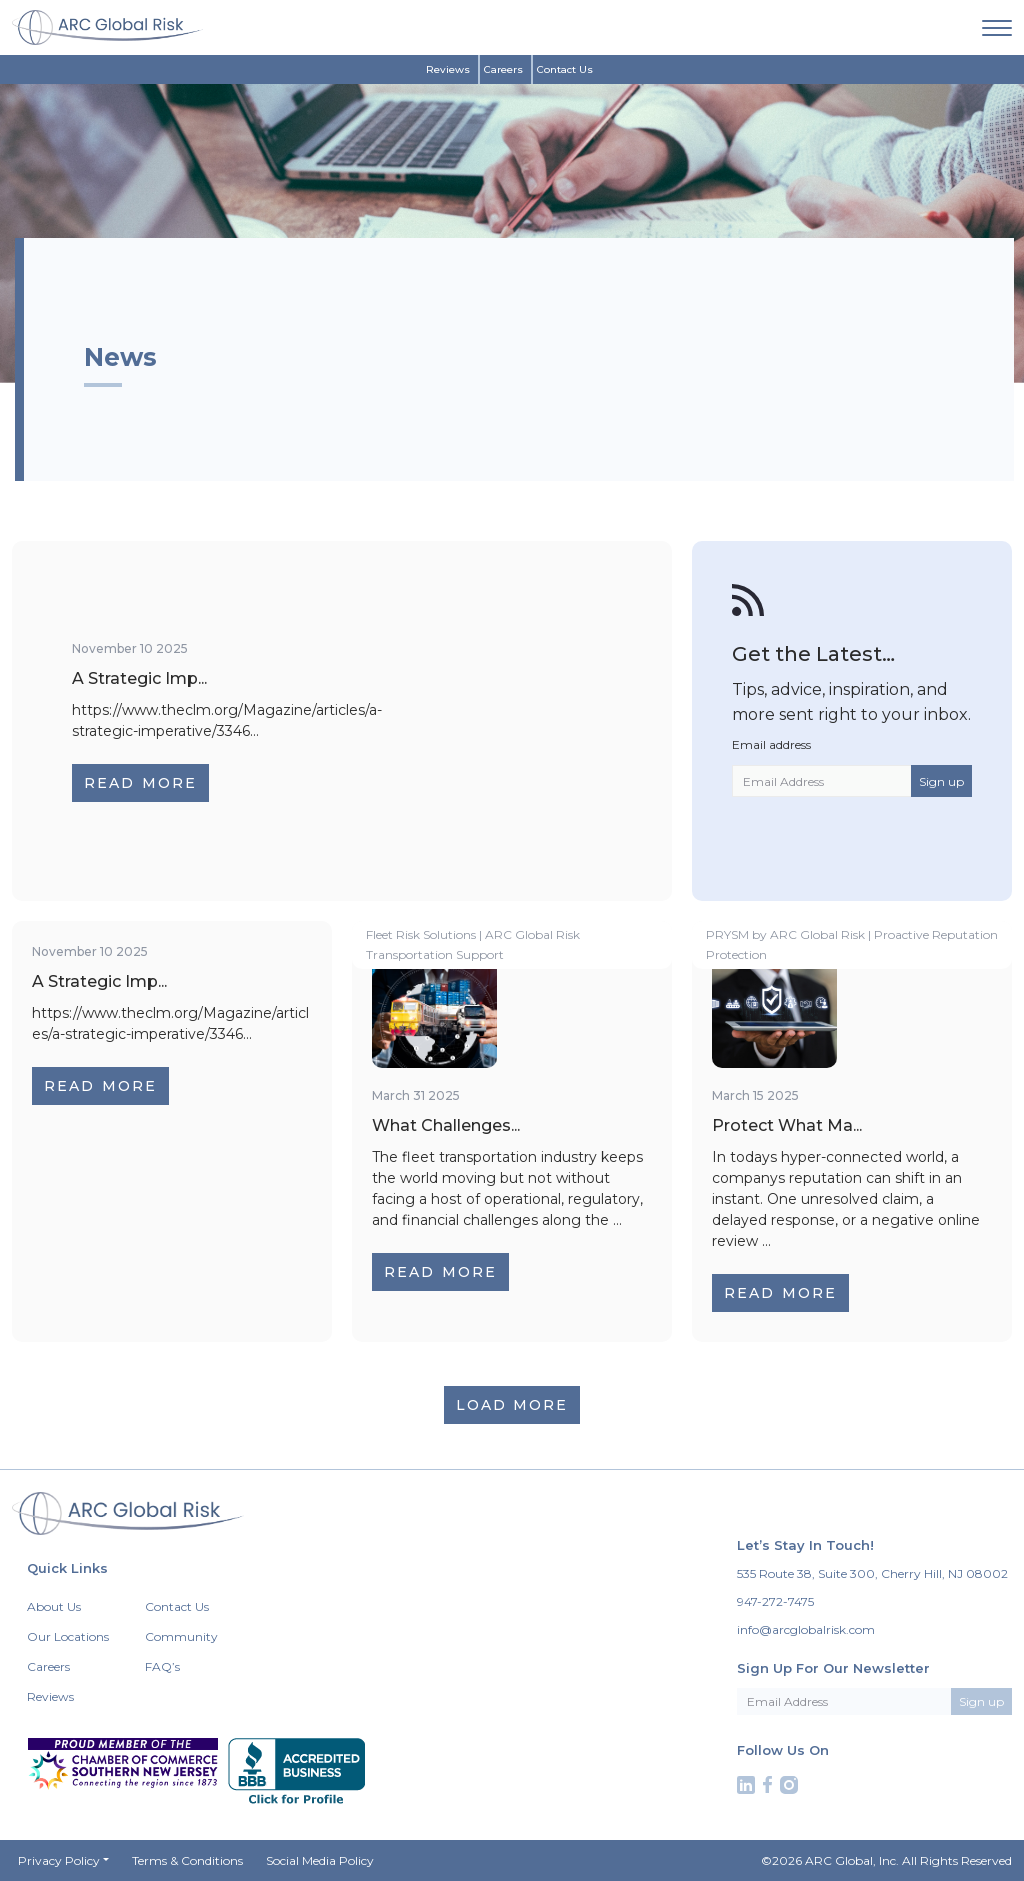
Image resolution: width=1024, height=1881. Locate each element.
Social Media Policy (320, 1860)
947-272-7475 (775, 1601)
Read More (140, 783)
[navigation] (997, 27)
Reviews (448, 69)
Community (181, 1636)
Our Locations (68, 1636)
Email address (771, 745)
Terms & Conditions (187, 1860)
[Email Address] (822, 781)
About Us (54, 1606)
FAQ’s (162, 1666)
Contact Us (565, 69)
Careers (503, 69)
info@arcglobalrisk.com (806, 1629)
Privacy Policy (59, 1860)
